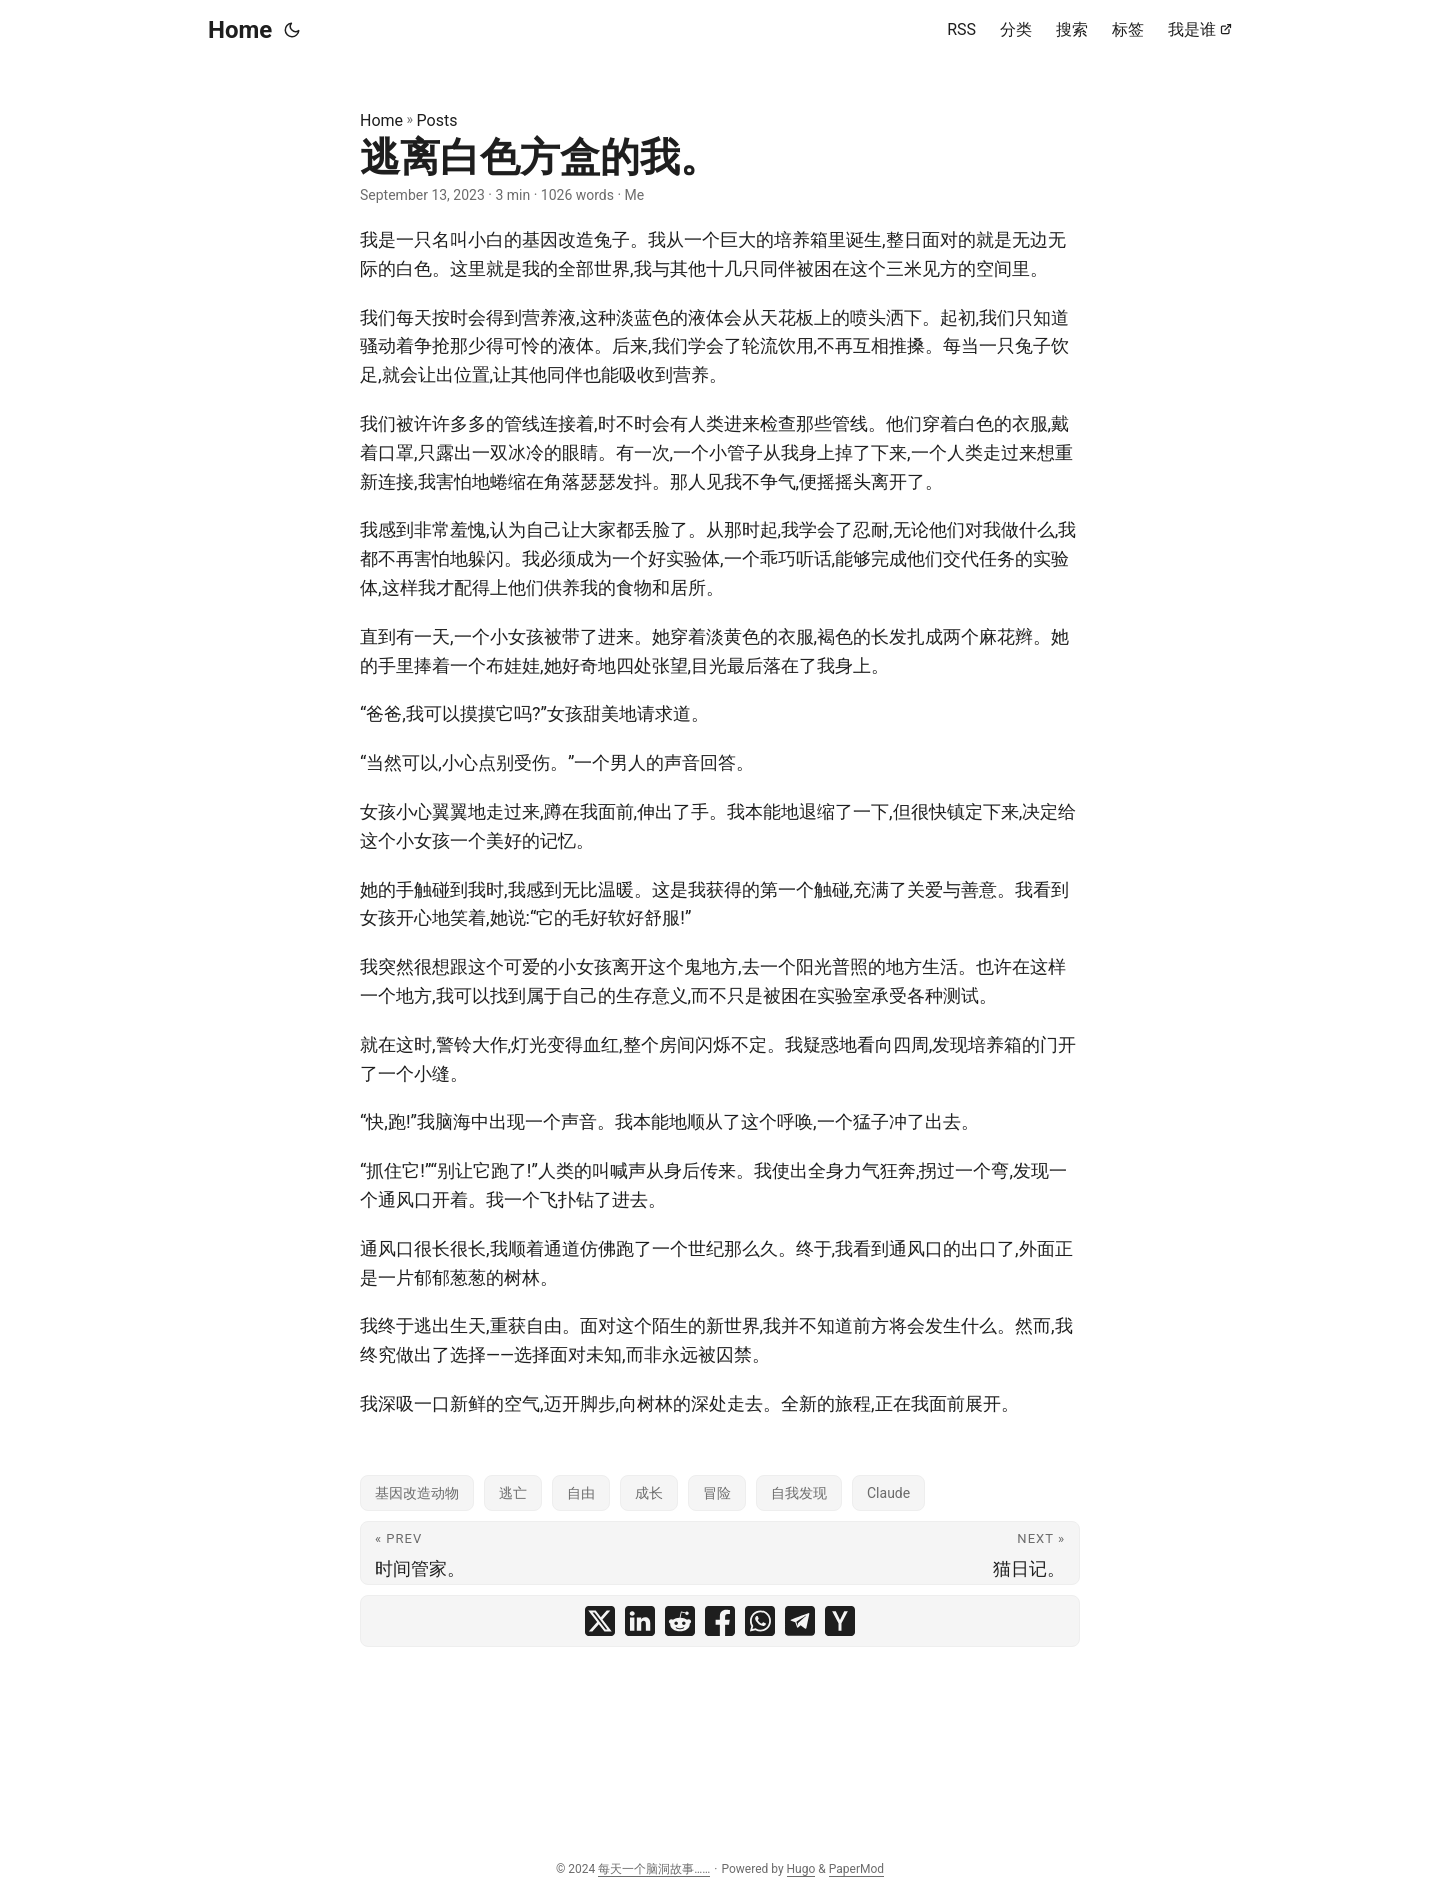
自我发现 (799, 1493)
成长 (649, 1493)
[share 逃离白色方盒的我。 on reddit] (680, 1621)
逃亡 (513, 1493)
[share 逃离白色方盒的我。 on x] (600, 1621)
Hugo (801, 1869)
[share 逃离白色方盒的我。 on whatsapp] (760, 1621)
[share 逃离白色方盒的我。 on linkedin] (640, 1621)
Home (240, 30)
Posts (437, 120)
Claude (888, 1493)
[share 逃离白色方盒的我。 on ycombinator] (840, 1621)
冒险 (717, 1493)
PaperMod (856, 1869)
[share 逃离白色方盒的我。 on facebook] (720, 1621)
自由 (581, 1493)
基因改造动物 (417, 1493)
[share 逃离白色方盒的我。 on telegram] (800, 1621)
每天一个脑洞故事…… (654, 1869)
